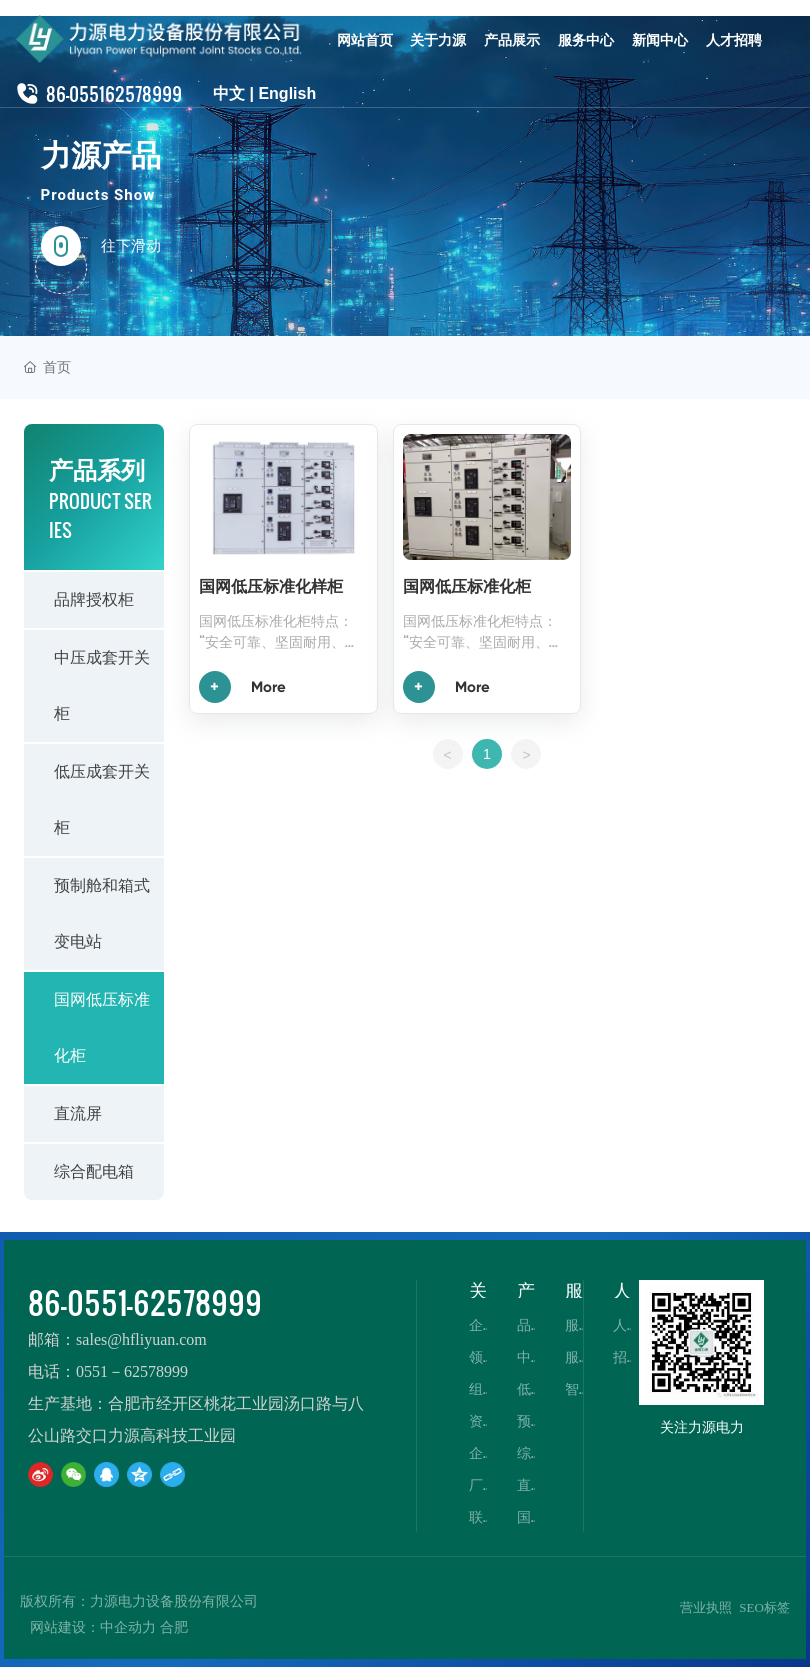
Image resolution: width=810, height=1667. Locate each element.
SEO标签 (764, 1607)
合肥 (174, 1627)
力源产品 (101, 155)
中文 (229, 93)
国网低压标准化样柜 (271, 586)
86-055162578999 (114, 93)
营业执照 (706, 1607)
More (268, 687)
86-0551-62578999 (145, 1302)
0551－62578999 (132, 1371)
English (287, 93)
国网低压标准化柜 (467, 586)
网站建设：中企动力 (93, 1627)
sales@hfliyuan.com (141, 1339)
